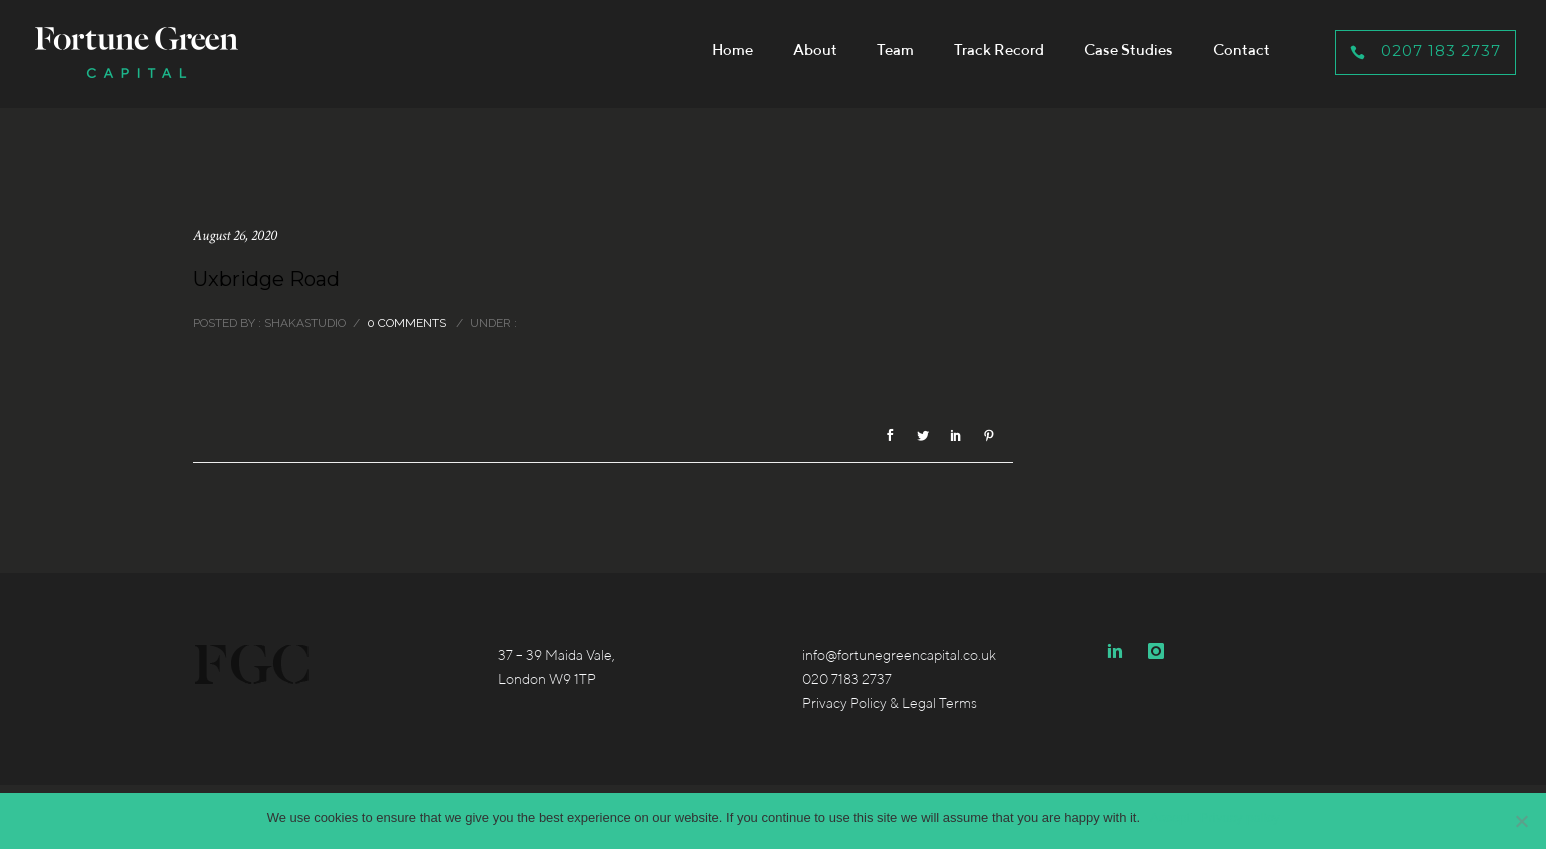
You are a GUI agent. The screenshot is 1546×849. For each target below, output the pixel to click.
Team (895, 49)
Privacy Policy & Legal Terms (889, 703)
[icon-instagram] (1156, 651)
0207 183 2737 (1425, 50)
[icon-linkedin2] (1120, 651)
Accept (1170, 817)
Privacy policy (1239, 817)
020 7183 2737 (847, 679)
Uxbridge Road (266, 279)
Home (732, 49)
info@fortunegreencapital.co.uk (899, 655)
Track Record (999, 49)
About (815, 49)
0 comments (406, 323)
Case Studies (1128, 49)
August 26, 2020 (235, 235)
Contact (1241, 49)
